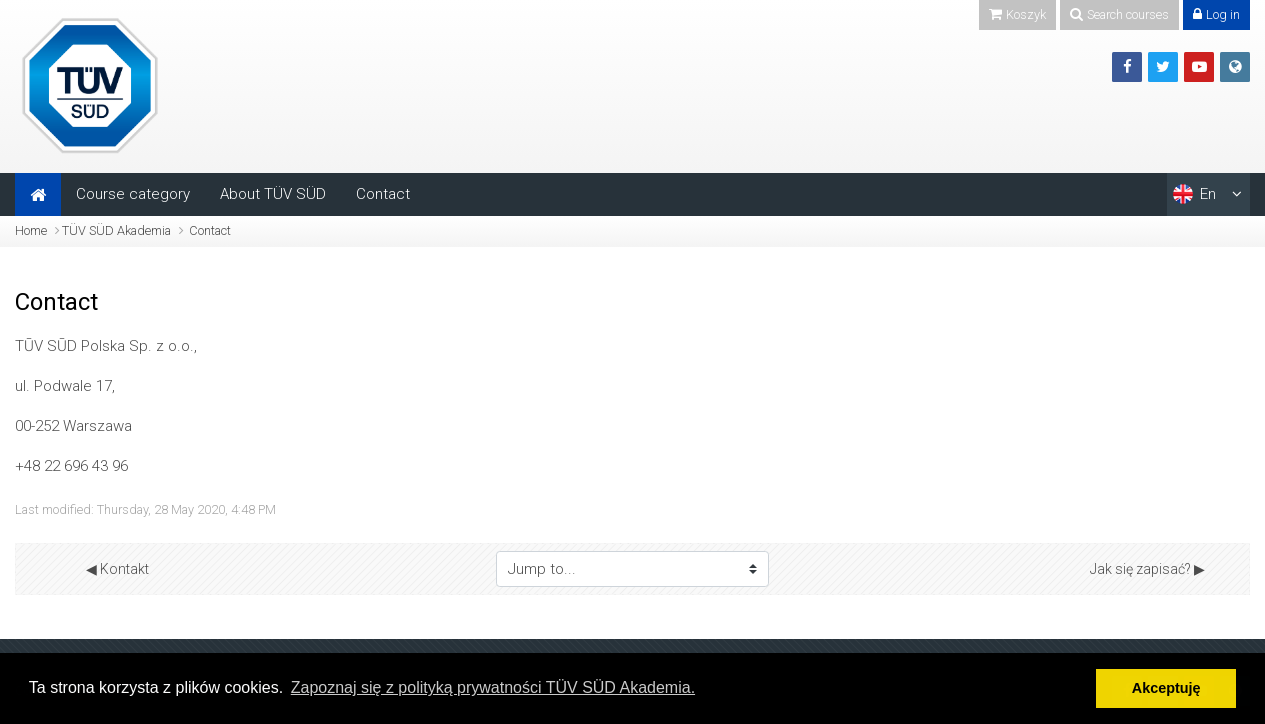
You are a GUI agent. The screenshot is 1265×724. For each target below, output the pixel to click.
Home (31, 230)
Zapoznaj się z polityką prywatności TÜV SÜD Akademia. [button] (493, 687)
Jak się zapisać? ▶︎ (1147, 569)
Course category (133, 194)
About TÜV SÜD (273, 194)
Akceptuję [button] (1166, 688)
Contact (383, 194)
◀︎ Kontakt (117, 569)
